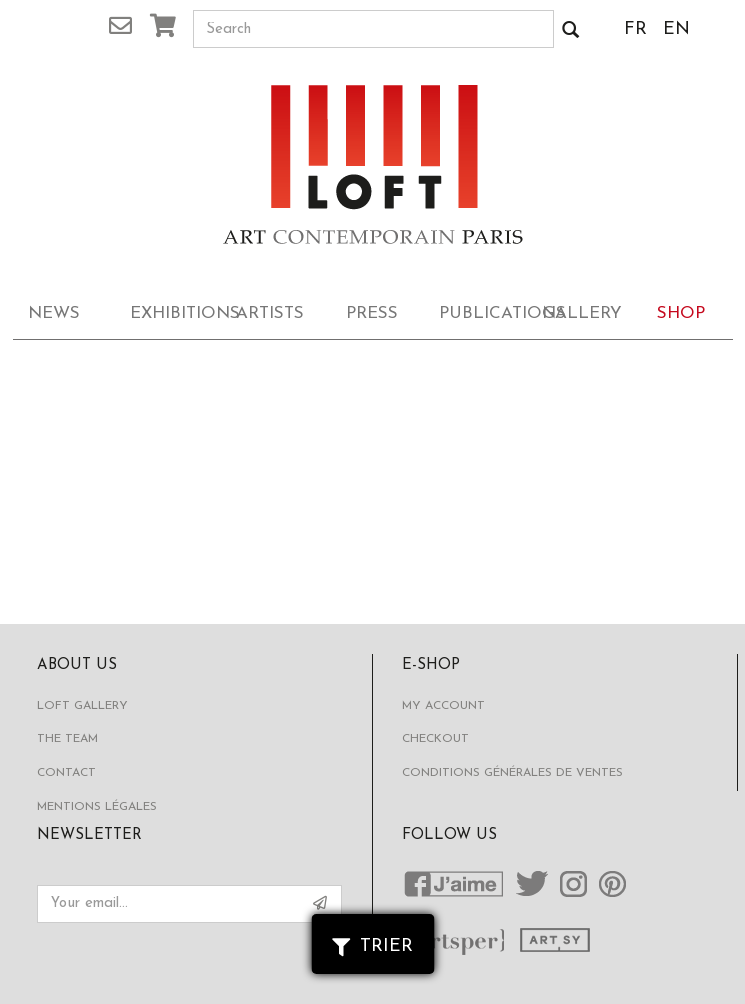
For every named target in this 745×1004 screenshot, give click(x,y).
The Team (67, 739)
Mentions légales (97, 807)
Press (372, 313)
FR (635, 29)
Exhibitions (174, 313)
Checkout (435, 739)
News (54, 313)
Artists (270, 313)
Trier (372, 946)
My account (443, 706)
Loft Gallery (82, 706)
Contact (66, 773)
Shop (681, 313)
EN (676, 29)
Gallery (582, 313)
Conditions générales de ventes (512, 773)
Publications (483, 313)
